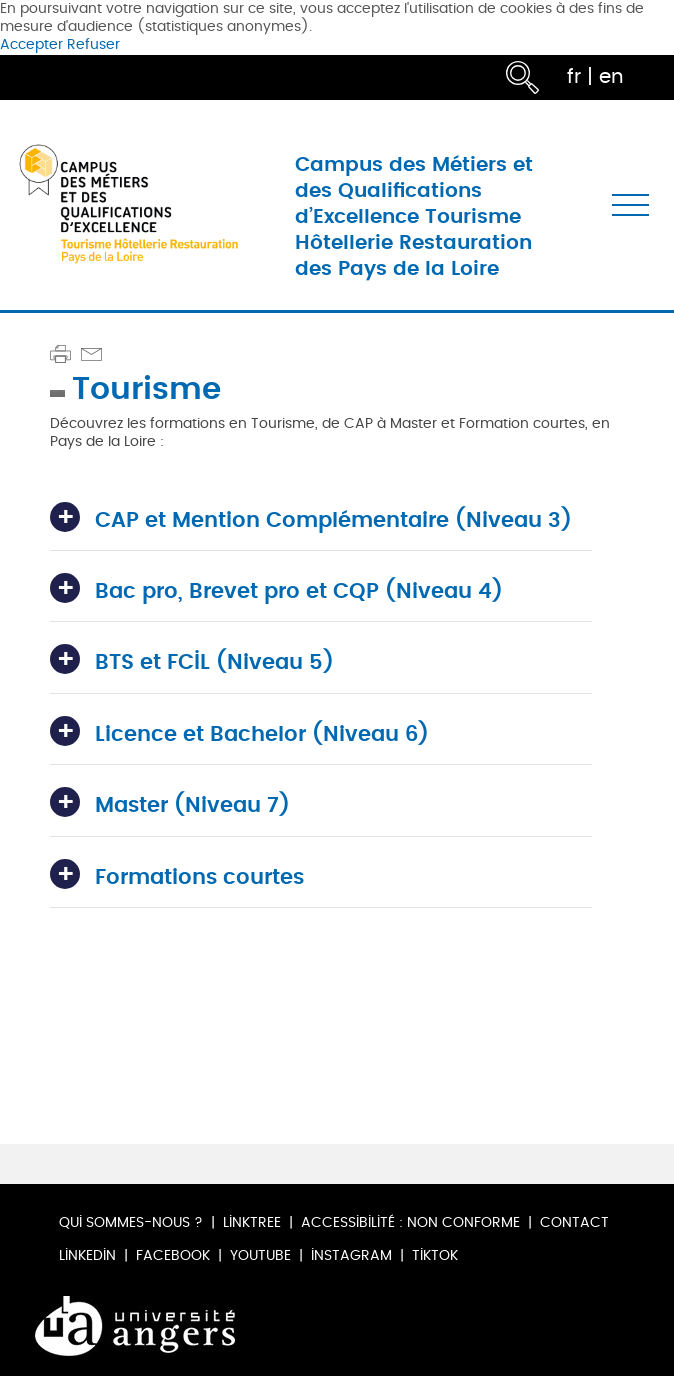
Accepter (31, 44)
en (611, 76)
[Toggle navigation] (630, 204)
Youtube (260, 1255)
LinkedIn (87, 1255)
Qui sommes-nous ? (131, 1222)
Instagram (351, 1255)
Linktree (252, 1222)
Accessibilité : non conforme (410, 1222)
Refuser (93, 44)
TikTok (435, 1255)
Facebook (173, 1255)
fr (574, 76)
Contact (574, 1222)
